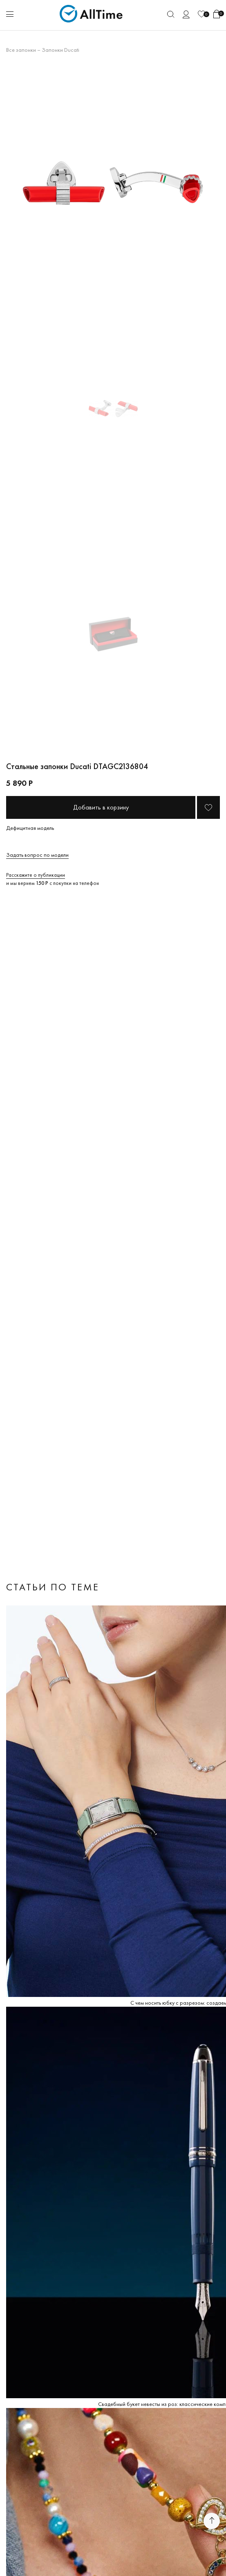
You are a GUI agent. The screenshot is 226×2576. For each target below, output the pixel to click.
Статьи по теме (52, 1587)
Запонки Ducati (60, 49)
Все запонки (21, 49)
